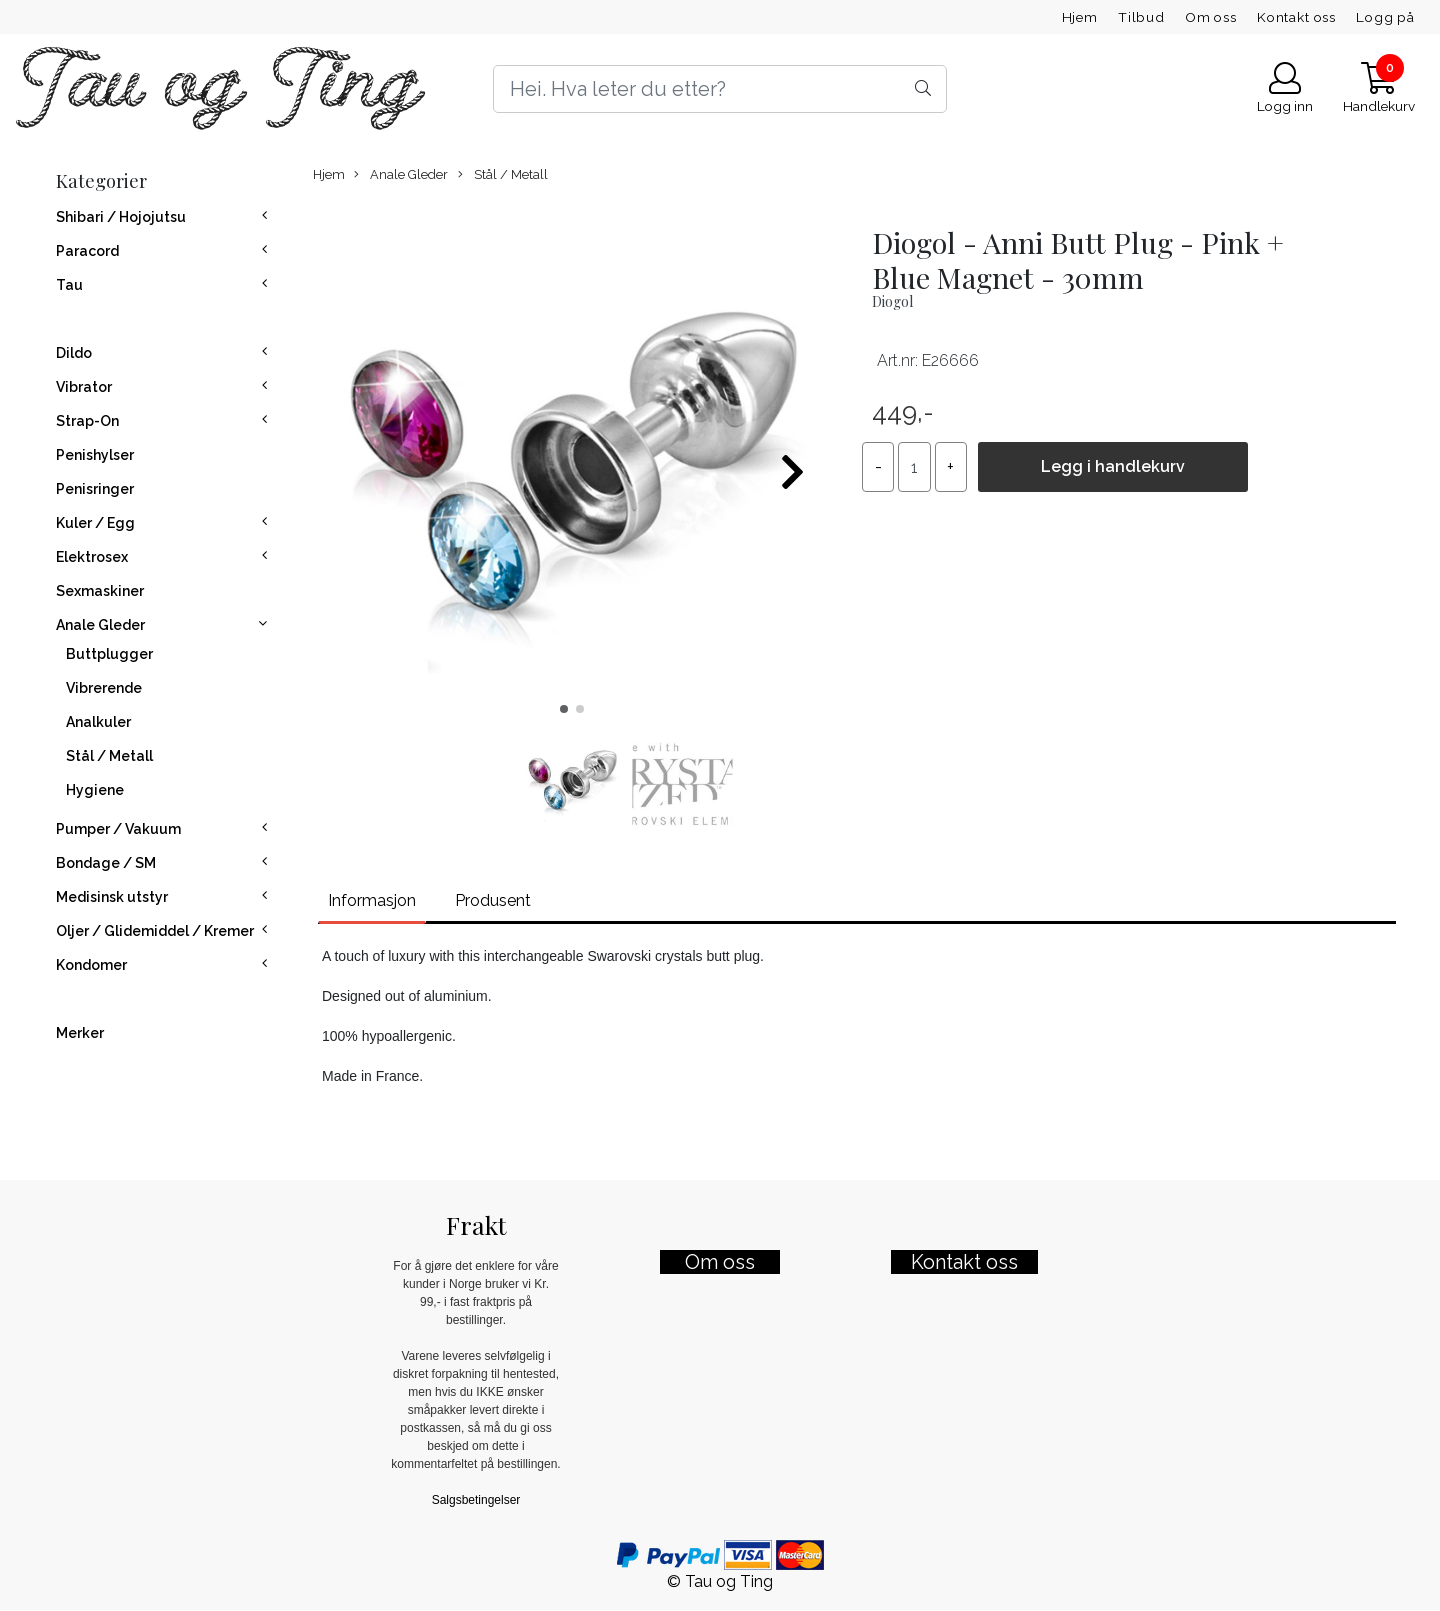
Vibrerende (104, 688)
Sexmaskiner (100, 591)
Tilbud (1141, 17)
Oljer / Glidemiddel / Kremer (155, 931)
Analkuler (98, 722)
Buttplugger (109, 654)
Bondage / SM (106, 863)
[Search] (719, 89)
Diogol (892, 301)
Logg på (1385, 17)
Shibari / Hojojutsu (121, 217)
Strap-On (87, 421)
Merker (80, 1033)
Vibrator (84, 387)
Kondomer (91, 965)
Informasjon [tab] (372, 900)
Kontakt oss (1296, 17)
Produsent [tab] (493, 900)
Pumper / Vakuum (118, 829)
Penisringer (95, 489)
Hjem (1080, 17)
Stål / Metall (109, 756)
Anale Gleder (100, 625)
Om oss (1211, 17)
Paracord (87, 251)
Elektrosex (92, 557)
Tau (69, 285)
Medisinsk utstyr (112, 897)
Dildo (74, 353)
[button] (564, 709)
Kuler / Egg (95, 523)
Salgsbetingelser (476, 1500)
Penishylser (95, 455)
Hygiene (95, 790)
